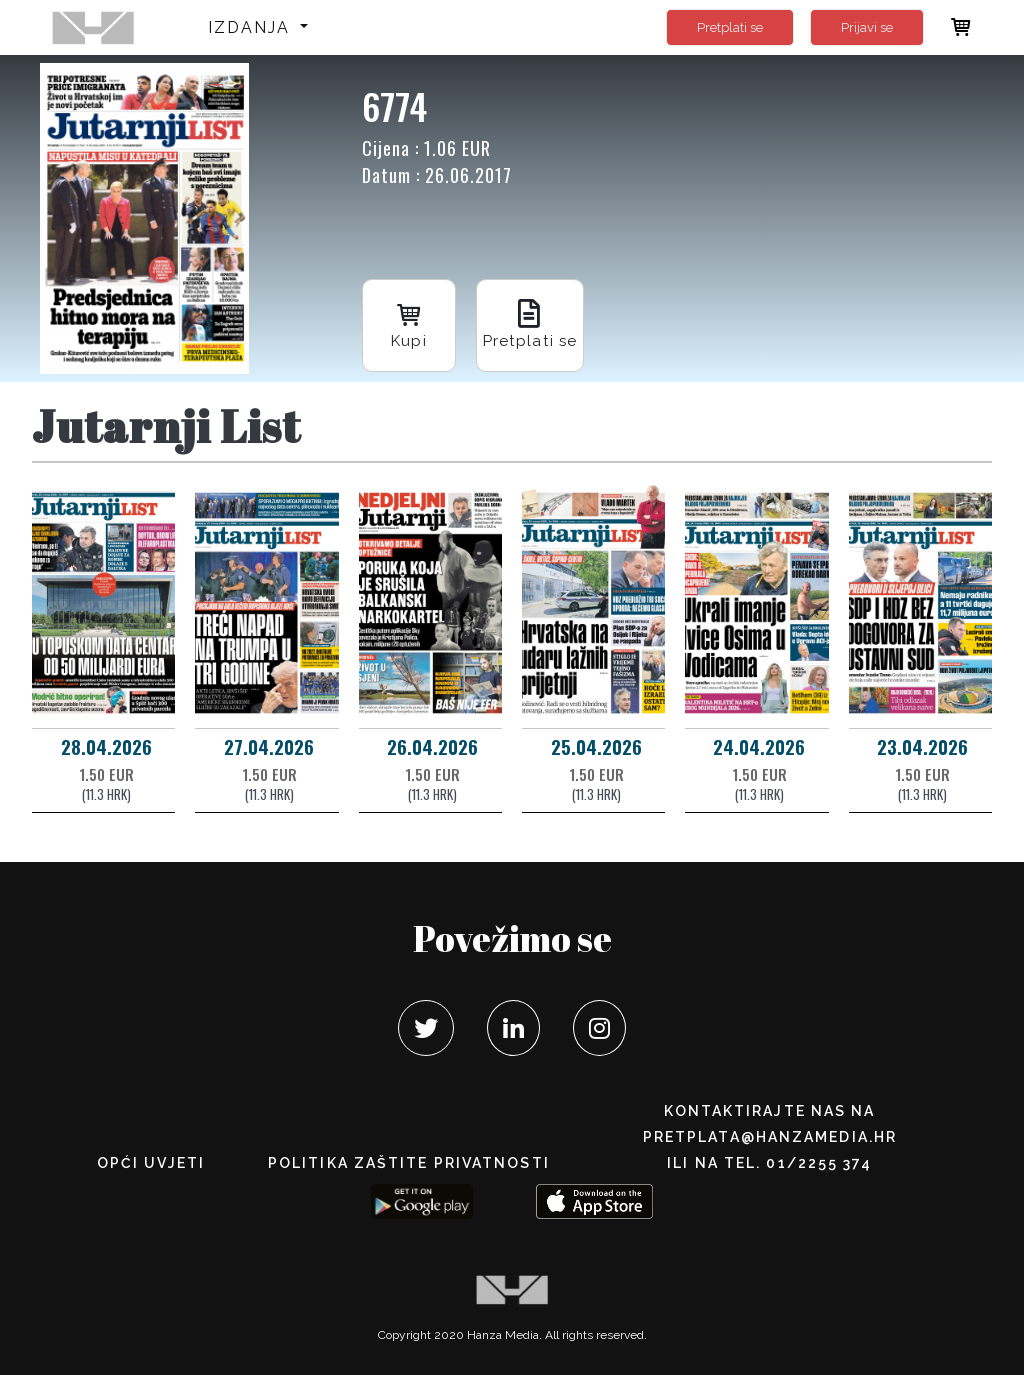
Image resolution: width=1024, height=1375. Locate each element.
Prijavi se (867, 27)
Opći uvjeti (151, 1163)
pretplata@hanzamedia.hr (770, 1137)
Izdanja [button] (252, 27)
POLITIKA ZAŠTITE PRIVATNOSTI (409, 1163)
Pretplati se (730, 27)
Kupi (412, 320)
